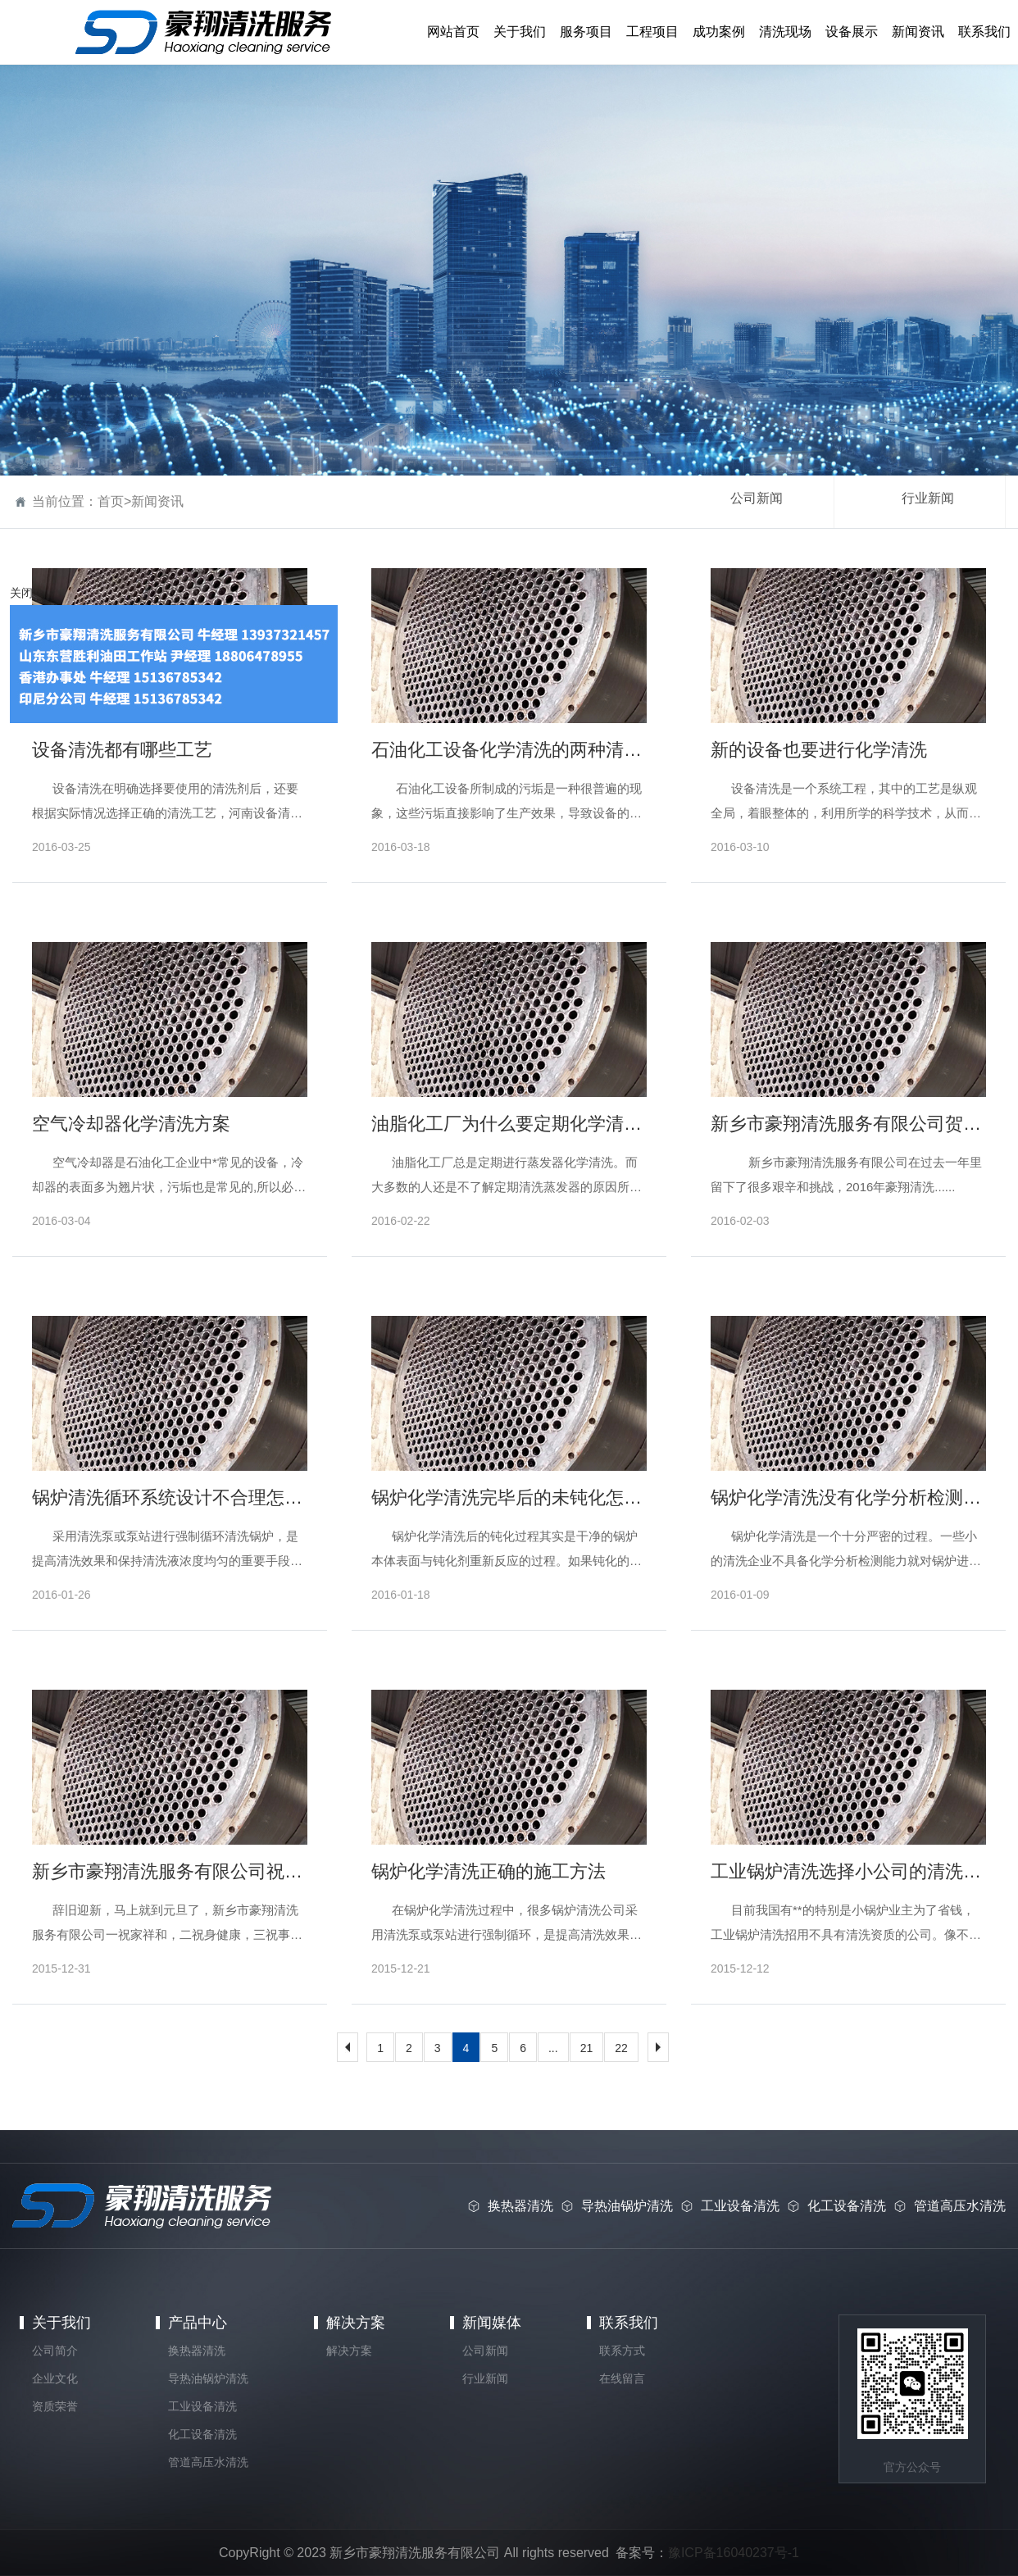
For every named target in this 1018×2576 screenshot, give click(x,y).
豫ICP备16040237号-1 (733, 2553)
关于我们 (61, 2322)
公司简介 (55, 2350)
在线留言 (622, 2378)
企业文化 (55, 2378)
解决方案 (355, 2322)
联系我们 (628, 2322)
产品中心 (197, 2322)
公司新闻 (756, 498)
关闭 (21, 592)
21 (586, 2048)
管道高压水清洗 (208, 2462)
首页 (111, 501)
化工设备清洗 (202, 2434)
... (553, 2048)
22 (621, 2048)
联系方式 (622, 2350)
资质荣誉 (55, 2406)
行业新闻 (928, 498)
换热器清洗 (196, 2350)
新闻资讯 (157, 501)
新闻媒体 (491, 2322)
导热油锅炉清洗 (208, 2378)
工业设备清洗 (202, 2406)
